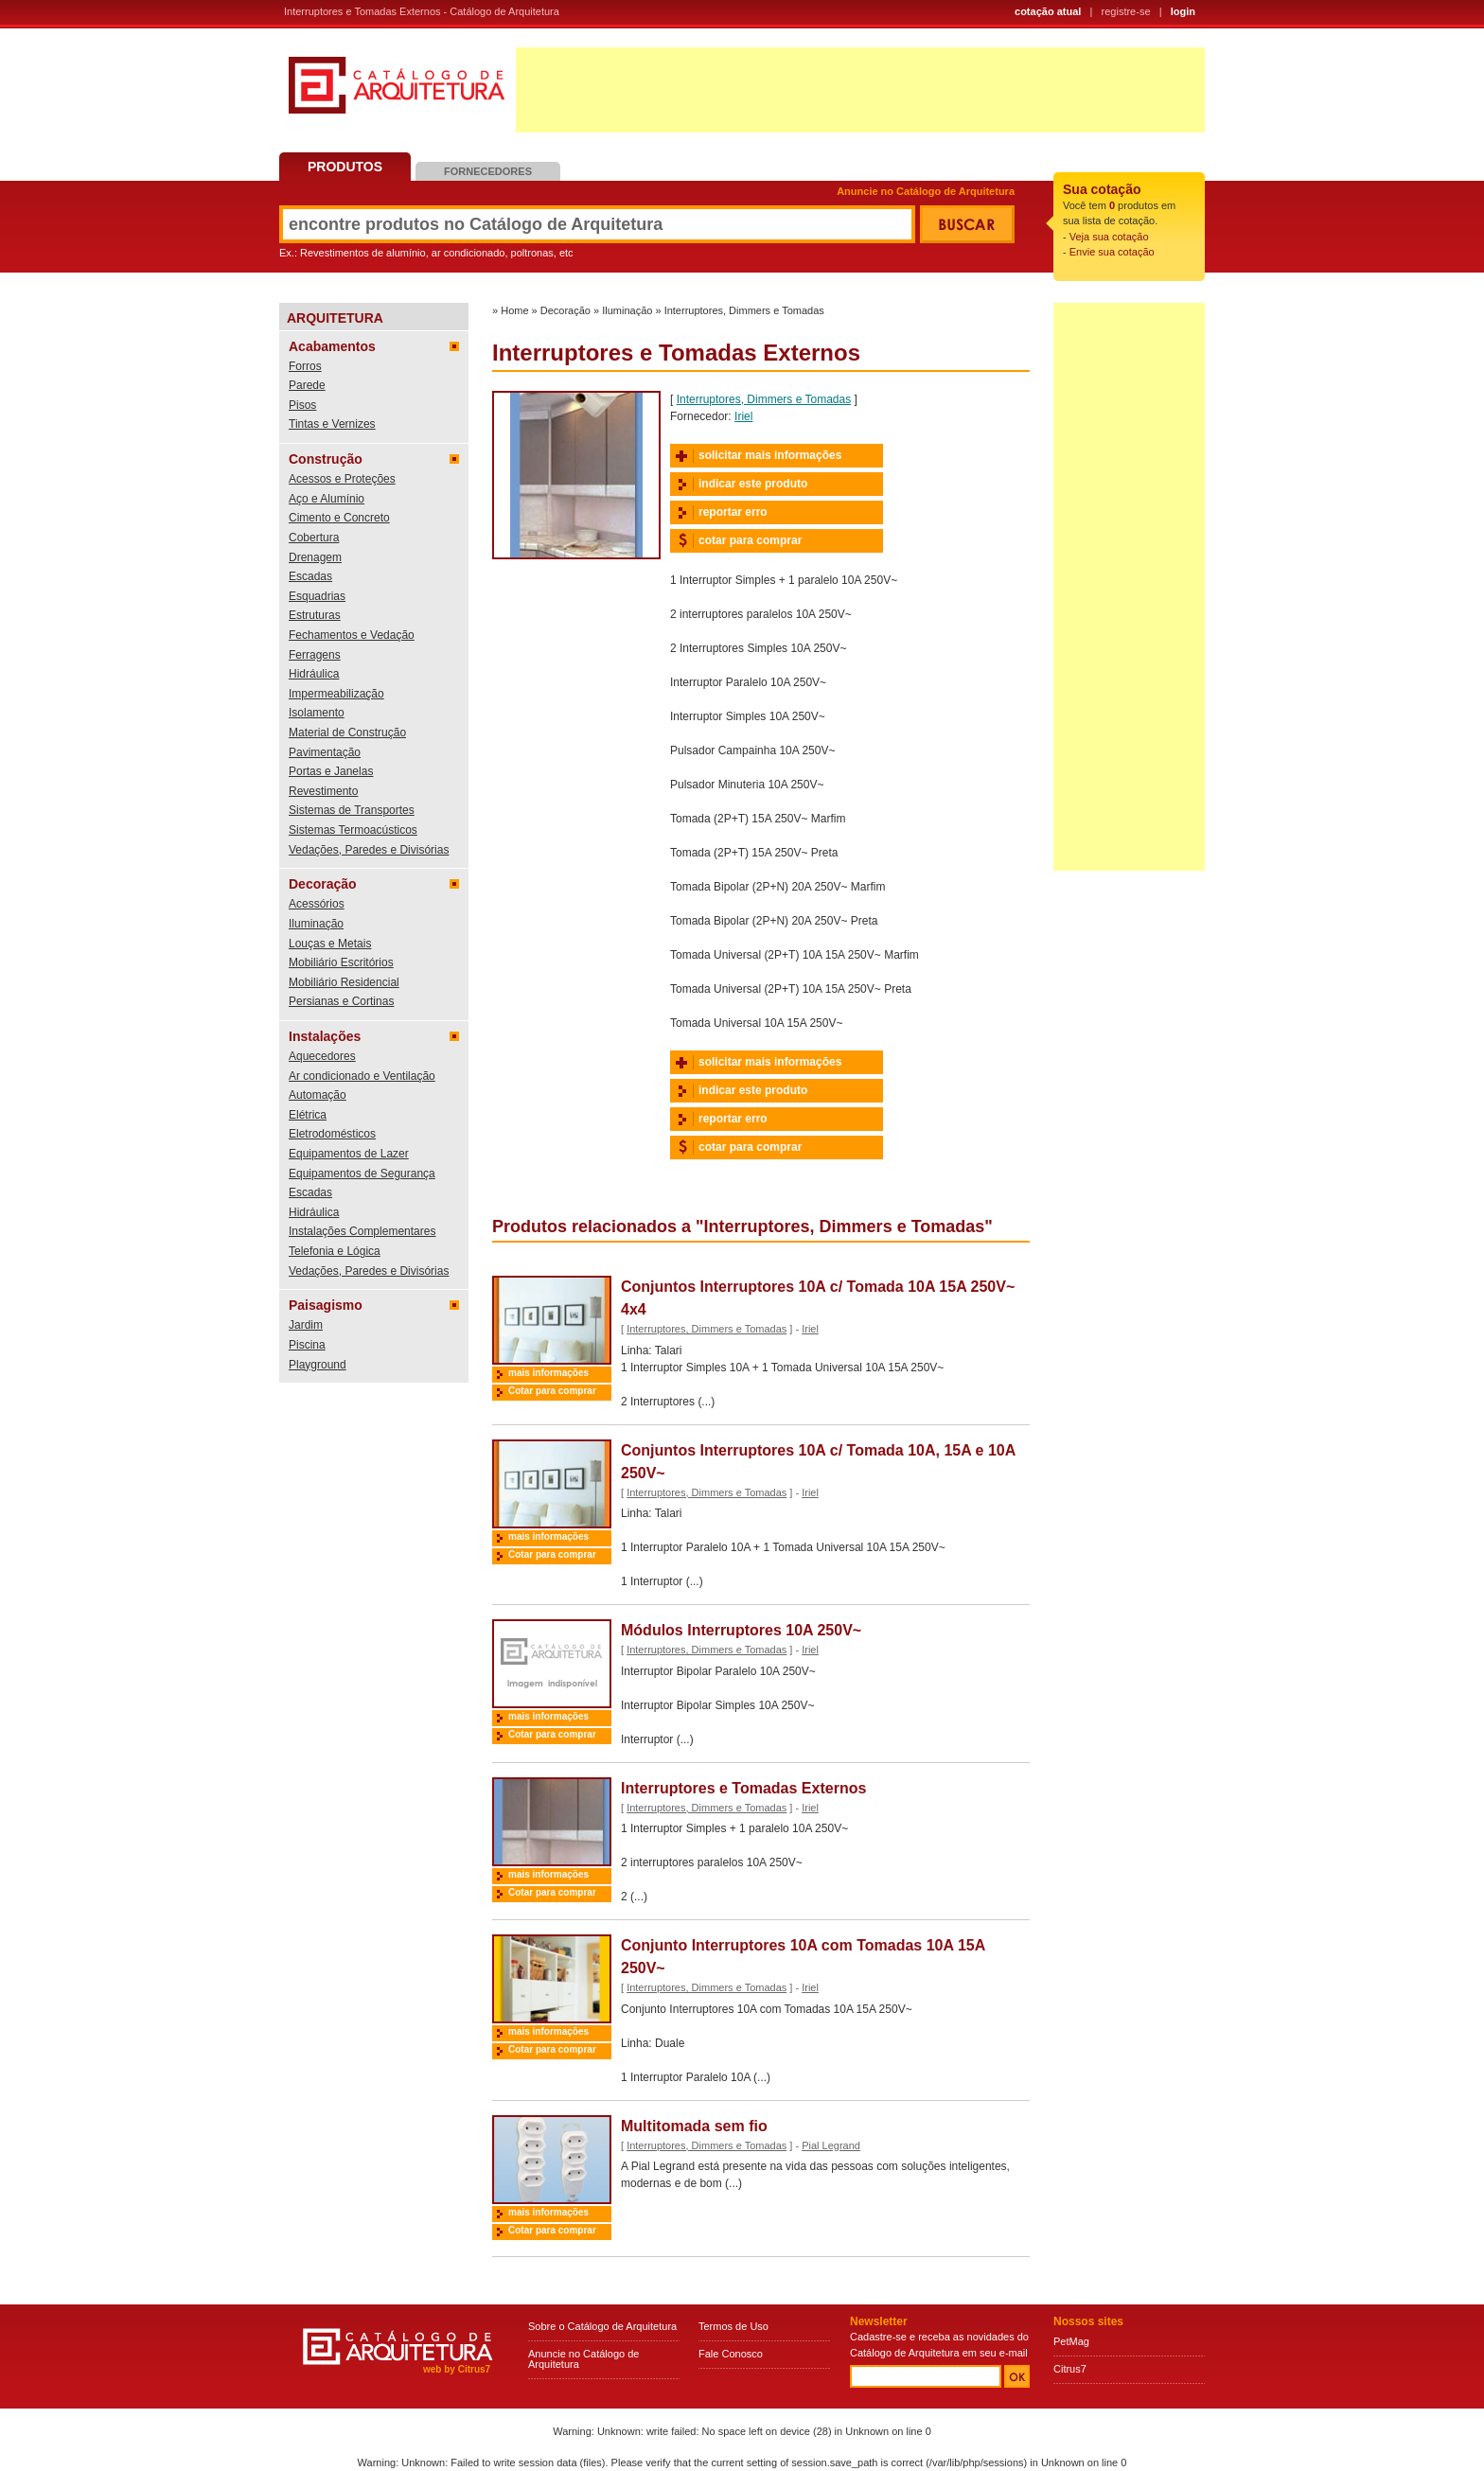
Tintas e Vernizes (332, 424)
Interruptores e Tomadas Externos (743, 1788)
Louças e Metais (330, 943)
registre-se (1126, 11)
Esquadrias (317, 596)
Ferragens (315, 655)
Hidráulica (314, 673)
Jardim (306, 1325)
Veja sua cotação (1109, 236)
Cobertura (314, 537)
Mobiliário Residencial (344, 982)
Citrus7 (1069, 2368)
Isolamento (316, 712)
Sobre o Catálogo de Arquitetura (602, 2326)
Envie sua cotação (1112, 251)
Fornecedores (488, 171)
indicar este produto (752, 483)
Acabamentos (332, 346)
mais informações (548, 1373)
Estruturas (315, 615)
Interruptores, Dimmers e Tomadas (744, 310)
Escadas (310, 576)
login (1183, 11)
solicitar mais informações (769, 455)
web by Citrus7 (456, 2369)
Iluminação (316, 923)
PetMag (1071, 2341)
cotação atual (1048, 11)
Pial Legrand (831, 2145)
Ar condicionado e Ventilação (362, 1076)
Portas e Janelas (331, 771)
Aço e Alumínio (326, 498)
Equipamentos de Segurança (362, 1173)
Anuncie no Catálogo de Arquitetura (926, 191)
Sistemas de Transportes (352, 810)
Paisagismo (325, 1305)
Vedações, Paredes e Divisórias (369, 849)
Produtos (345, 166)
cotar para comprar (750, 540)
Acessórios (316, 903)
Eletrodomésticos (332, 1133)
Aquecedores (322, 1056)
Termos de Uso (733, 2326)
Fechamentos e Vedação (352, 635)
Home (514, 310)
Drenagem (315, 557)
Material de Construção (347, 732)
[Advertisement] (860, 89)
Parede (307, 385)
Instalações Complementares (362, 1231)
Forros (305, 366)
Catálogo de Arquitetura (396, 92)
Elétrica (308, 1114)
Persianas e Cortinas (341, 1001)
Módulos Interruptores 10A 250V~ (741, 1630)
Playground (317, 1364)
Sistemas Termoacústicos (353, 830)
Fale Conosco (730, 2353)
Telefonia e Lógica (334, 1251)
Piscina (307, 1344)
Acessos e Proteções (342, 478)
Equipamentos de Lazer (349, 1153)
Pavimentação (325, 752)
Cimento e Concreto (339, 517)
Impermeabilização (336, 693)
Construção (325, 459)
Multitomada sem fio (694, 2126)
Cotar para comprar (552, 1391)
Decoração (323, 883)
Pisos (302, 405)
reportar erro (733, 512)
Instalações (325, 1036)
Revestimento (323, 791)
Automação (317, 1095)
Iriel (743, 416)
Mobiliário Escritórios (341, 962)
